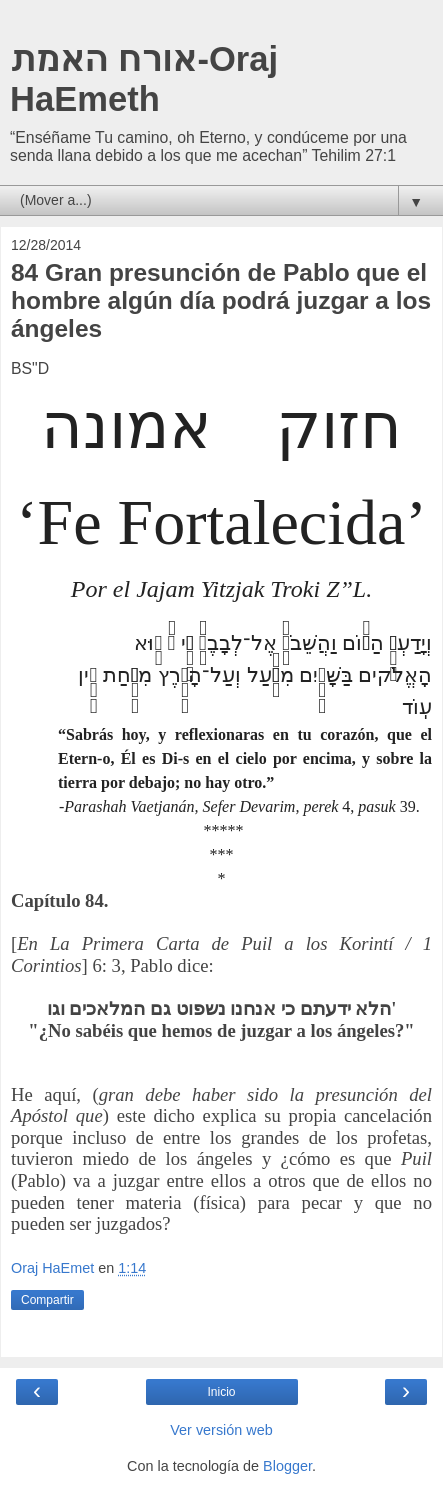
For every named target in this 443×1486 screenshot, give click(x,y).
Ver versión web (221, 1430)
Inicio (221, 1392)
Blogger (287, 1466)
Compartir (47, 1300)
